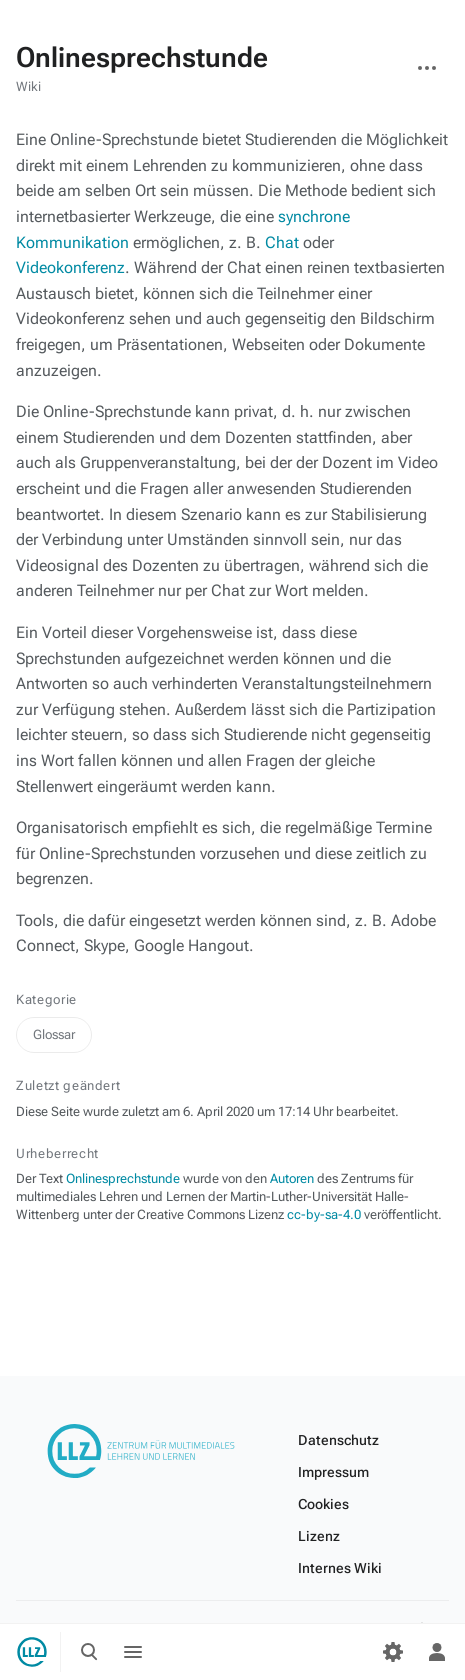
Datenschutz (338, 1440)
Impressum (333, 1472)
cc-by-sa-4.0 (324, 1214)
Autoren (292, 1178)
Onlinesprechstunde (123, 1178)
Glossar (54, 1034)
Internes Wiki (340, 1568)
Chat (282, 242)
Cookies (323, 1504)
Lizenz (319, 1536)
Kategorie (46, 999)
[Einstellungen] (393, 1652)
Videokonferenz (70, 267)
